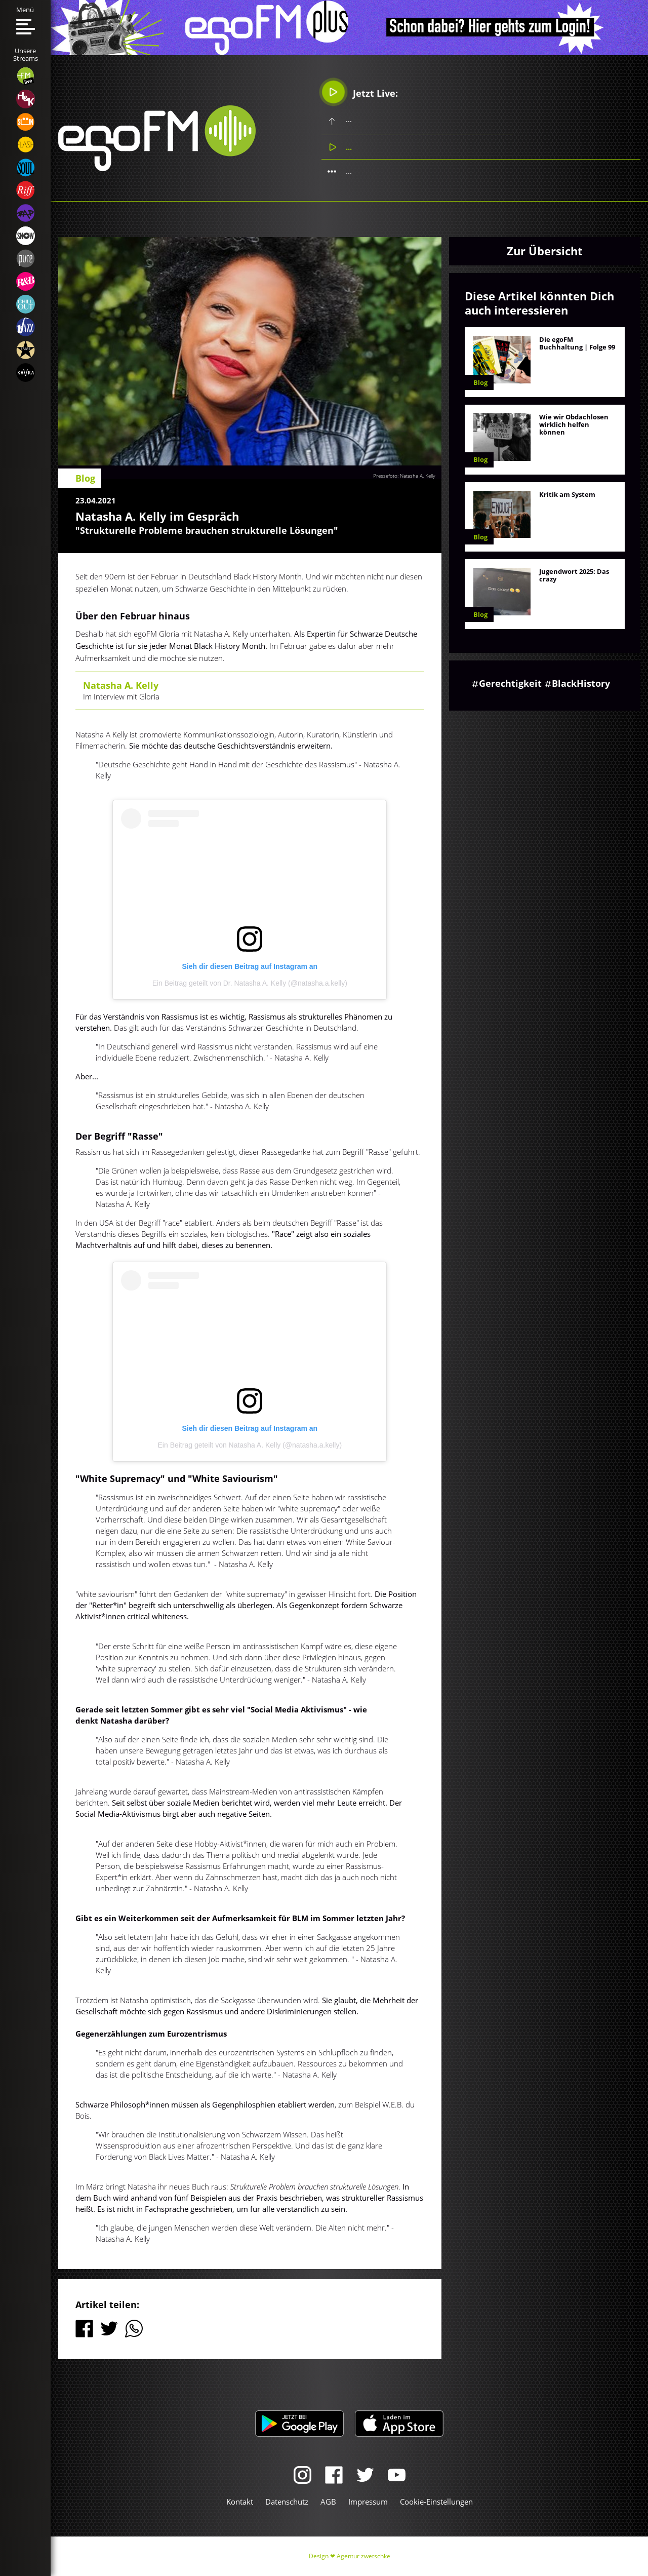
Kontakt (239, 2501)
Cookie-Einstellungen (436, 2501)
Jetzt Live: (360, 92)
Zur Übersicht (545, 250)
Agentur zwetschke (363, 2556)
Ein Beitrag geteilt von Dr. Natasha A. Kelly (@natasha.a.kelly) (249, 983)
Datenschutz (286, 2501)
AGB (328, 2501)
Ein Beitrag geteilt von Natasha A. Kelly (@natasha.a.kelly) (250, 1445)
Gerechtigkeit (510, 683)
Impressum (368, 2501)
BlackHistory (581, 683)
